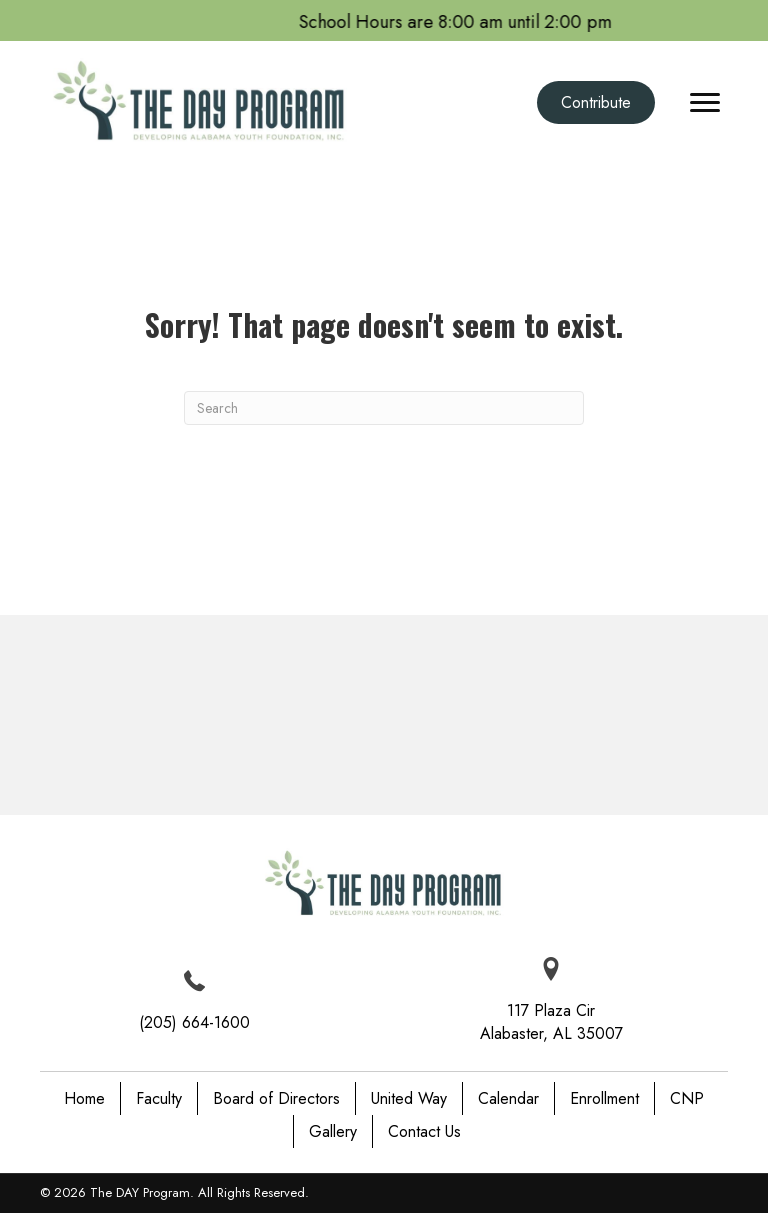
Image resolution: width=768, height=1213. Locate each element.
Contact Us (424, 1131)
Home (84, 1098)
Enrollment (604, 1098)
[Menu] (705, 103)
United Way (409, 1098)
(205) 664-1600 (194, 1022)
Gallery (333, 1131)
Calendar (508, 1098)
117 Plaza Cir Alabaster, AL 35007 (551, 1022)
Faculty (159, 1098)
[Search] (384, 408)
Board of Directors (276, 1098)
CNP (687, 1098)
